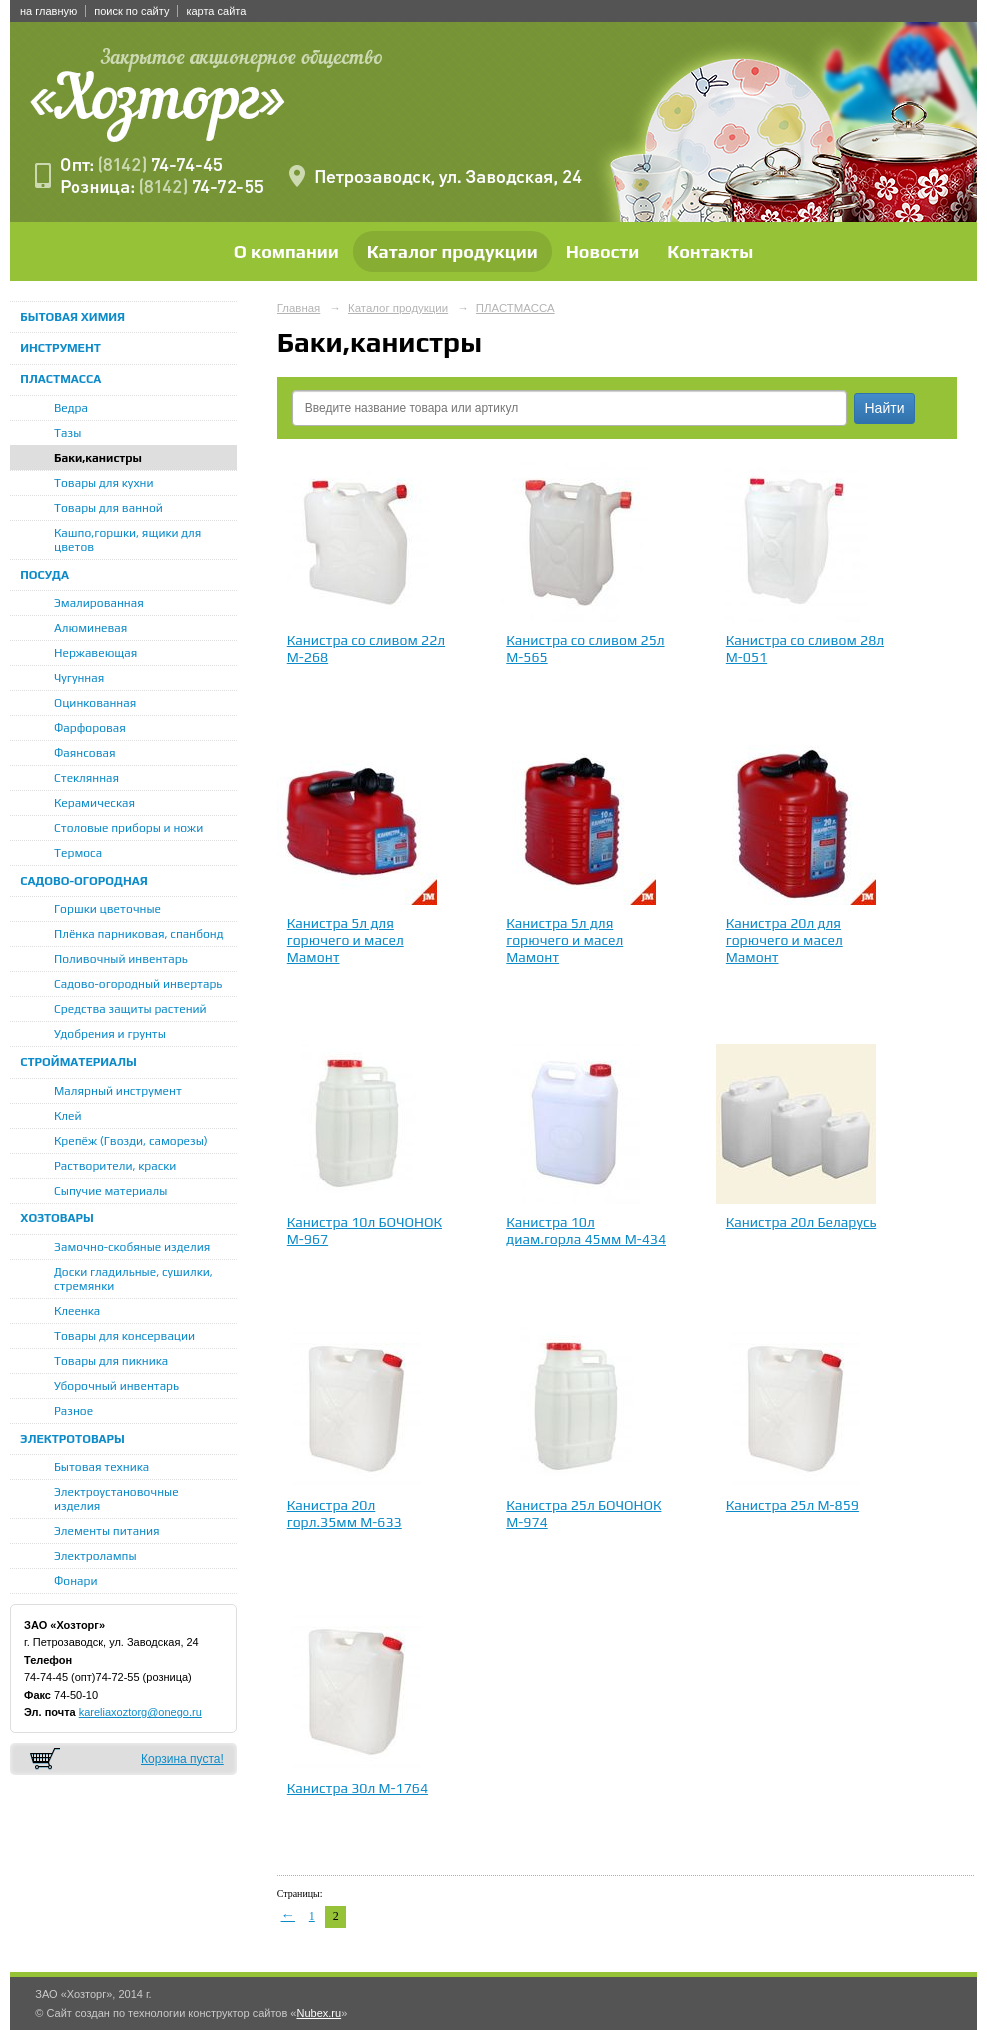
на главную (48, 11)
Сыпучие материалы (110, 1191)
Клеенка (77, 1311)
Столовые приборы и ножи (128, 828)
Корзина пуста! (182, 1759)
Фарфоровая (90, 728)
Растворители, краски (115, 1166)
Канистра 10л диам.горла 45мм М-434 (586, 1230)
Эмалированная (99, 603)
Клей (67, 1116)
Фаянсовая (85, 753)
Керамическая (94, 803)
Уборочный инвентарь (116, 1386)
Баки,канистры (98, 458)
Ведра (71, 408)
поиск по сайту (131, 11)
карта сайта (216, 11)
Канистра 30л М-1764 (357, 1788)
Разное (73, 1411)
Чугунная (79, 678)
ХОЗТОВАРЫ (57, 1218)
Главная (299, 308)
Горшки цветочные (107, 909)
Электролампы (95, 1556)
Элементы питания (107, 1531)
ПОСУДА (44, 575)
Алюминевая (90, 628)
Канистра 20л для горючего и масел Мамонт (784, 940)
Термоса (78, 853)
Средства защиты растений (130, 1009)
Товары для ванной (108, 508)
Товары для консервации (124, 1336)
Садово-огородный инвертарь (138, 984)
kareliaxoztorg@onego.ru (140, 1712)
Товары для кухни (104, 483)
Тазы (67, 433)
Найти (885, 408)
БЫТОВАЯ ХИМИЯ (72, 317)
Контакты (710, 251)
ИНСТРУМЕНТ (60, 348)
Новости (603, 251)
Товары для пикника (111, 1361)
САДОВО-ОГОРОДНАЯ (83, 881)
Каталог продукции (452, 251)
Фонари (76, 1581)
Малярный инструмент (118, 1091)
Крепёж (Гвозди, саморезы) (131, 1141)
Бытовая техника (101, 1467)
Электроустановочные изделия (116, 1499)
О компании (286, 251)
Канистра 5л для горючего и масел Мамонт (345, 940)
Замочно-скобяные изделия (132, 1247)
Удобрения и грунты (110, 1034)
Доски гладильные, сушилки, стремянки (133, 1279)
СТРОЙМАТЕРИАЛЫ (78, 1062)
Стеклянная (86, 778)
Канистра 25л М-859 (792, 1505)
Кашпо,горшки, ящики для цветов (127, 540)
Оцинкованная (95, 703)
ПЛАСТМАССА (60, 379)
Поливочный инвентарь (121, 959)
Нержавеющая (95, 653)
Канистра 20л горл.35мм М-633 (344, 1513)
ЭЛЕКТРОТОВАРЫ (72, 1439)
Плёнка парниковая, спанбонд (139, 934)
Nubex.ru (318, 2013)
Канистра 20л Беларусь (801, 1222)
